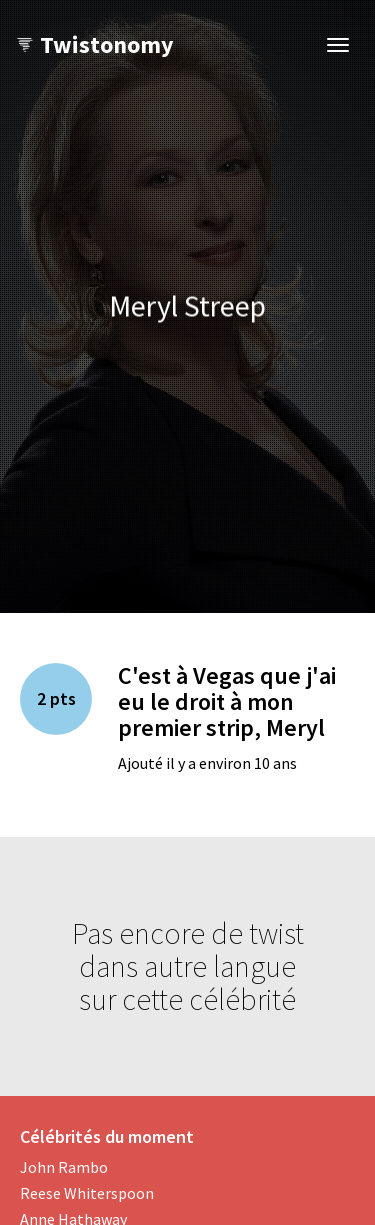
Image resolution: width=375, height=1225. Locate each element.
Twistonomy (94, 44)
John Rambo (64, 1167)
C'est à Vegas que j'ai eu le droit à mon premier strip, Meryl (227, 702)
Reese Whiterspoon (87, 1193)
